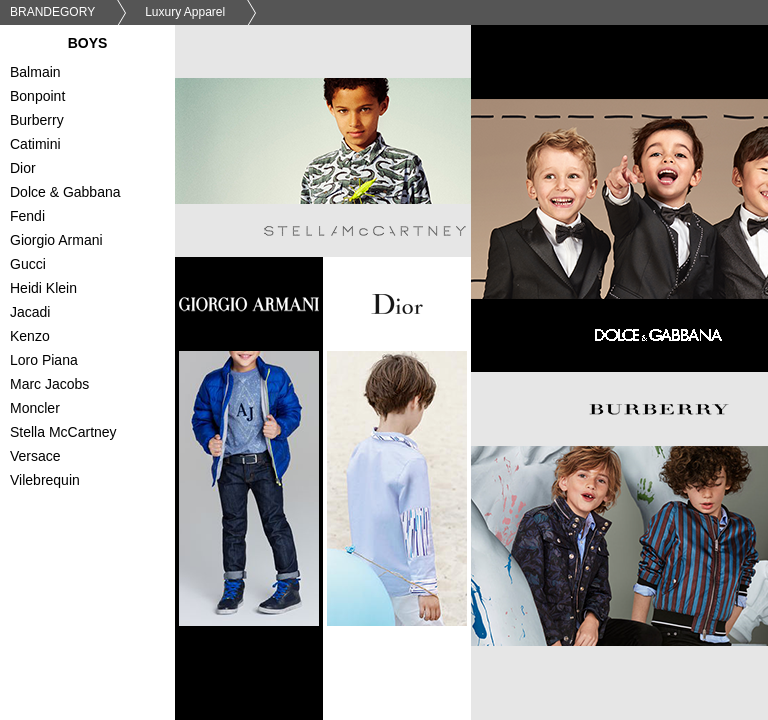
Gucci (97, 266)
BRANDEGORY (52, 12)
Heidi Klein (97, 290)
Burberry (97, 122)
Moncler (97, 410)
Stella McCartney (97, 434)
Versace (97, 458)
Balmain (97, 74)
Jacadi (97, 314)
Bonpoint (97, 98)
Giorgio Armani (97, 242)
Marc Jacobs (97, 386)
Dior (97, 170)
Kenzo (97, 338)
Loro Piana (97, 362)
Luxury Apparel (185, 12)
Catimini (97, 146)
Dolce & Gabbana (97, 194)
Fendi (97, 218)
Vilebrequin (97, 482)
